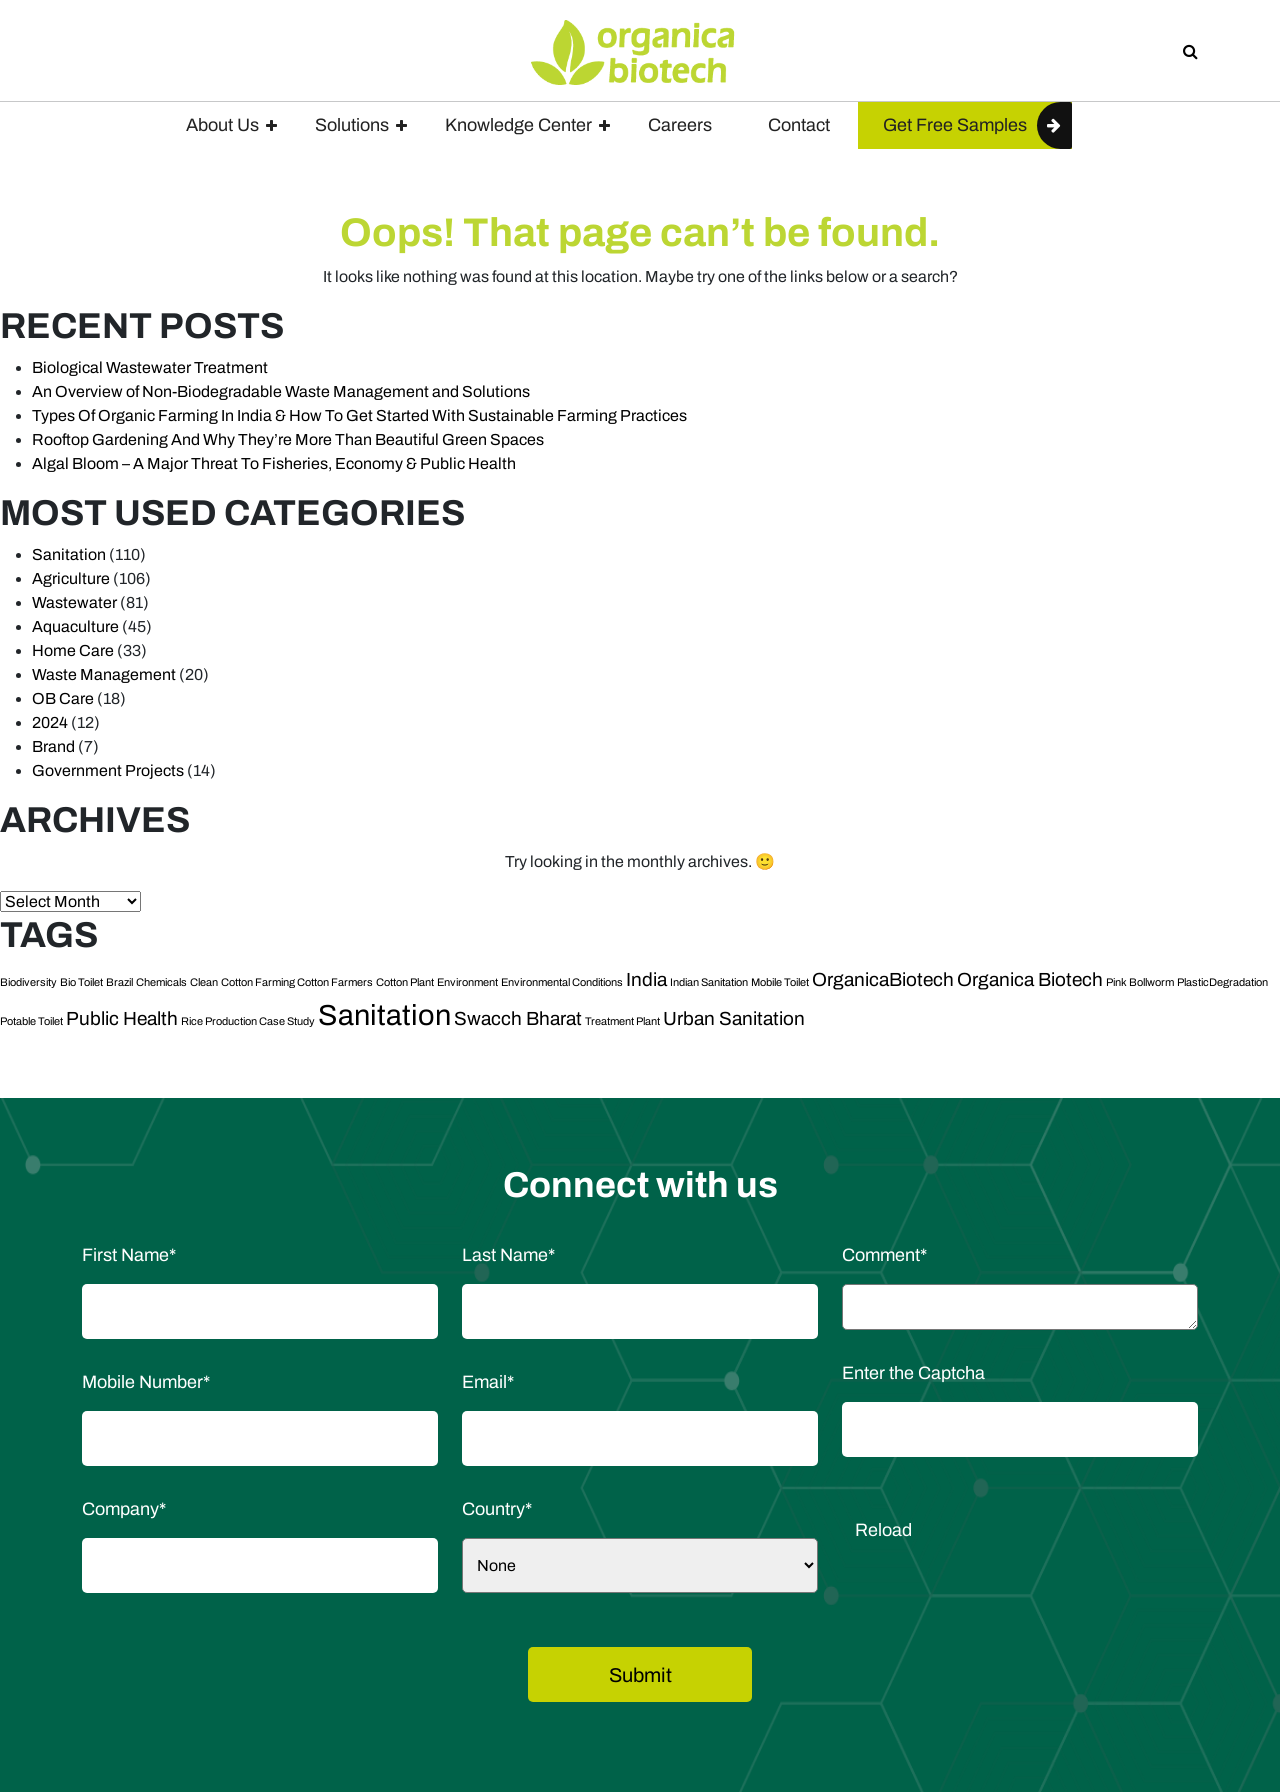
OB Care (63, 698)
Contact (799, 125)
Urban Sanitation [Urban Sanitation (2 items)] (734, 1018)
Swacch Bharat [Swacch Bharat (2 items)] (518, 1018)
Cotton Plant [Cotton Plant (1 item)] (405, 982)
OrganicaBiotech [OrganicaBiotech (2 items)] (883, 979)
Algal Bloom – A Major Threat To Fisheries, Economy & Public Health (274, 463)
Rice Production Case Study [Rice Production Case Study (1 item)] (248, 1021)
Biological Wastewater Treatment (150, 367)
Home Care (73, 650)
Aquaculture (75, 626)
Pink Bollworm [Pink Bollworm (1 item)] (1140, 982)
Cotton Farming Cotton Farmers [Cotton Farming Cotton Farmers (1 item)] (297, 982)
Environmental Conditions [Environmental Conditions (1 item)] (562, 982)
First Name (129, 1255)
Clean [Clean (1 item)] (204, 982)
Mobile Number (146, 1382)
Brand (53, 746)
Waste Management (104, 674)
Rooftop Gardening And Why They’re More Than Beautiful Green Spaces (288, 439)
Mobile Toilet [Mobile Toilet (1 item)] (780, 982)
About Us (222, 125)
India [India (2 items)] (646, 979)
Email (488, 1382)
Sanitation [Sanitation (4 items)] (384, 1015)
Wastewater (74, 602)
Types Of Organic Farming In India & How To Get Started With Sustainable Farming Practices (359, 415)
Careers (680, 125)
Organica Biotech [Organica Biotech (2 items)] (1030, 979)
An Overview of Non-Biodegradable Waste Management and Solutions (281, 391)
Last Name (508, 1255)
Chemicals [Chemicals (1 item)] (161, 982)
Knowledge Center (518, 125)
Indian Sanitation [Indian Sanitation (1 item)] (709, 982)
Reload (883, 1530)
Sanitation (69, 554)
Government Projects (108, 770)
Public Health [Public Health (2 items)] (122, 1018)
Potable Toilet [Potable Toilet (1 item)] (31, 1021)
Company (124, 1509)
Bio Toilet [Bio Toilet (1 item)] (81, 982)
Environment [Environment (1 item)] (467, 982)
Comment (884, 1255)
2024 (50, 722)
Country (497, 1509)
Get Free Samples (955, 125)
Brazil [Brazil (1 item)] (119, 982)
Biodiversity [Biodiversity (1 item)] (28, 982)
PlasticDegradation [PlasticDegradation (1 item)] (1222, 982)
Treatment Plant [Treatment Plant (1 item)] (622, 1021)
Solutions (352, 125)
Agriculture (71, 578)
